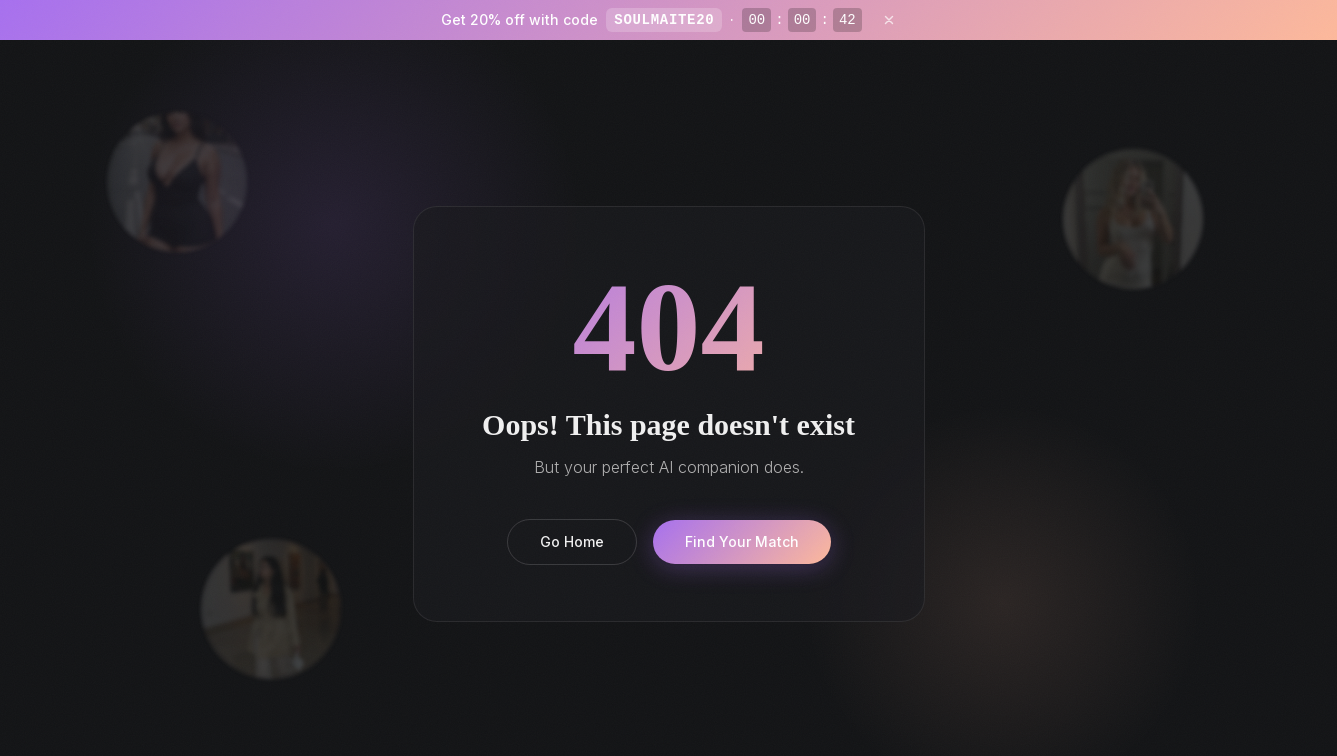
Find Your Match (742, 541)
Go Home (572, 541)
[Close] (889, 20)
